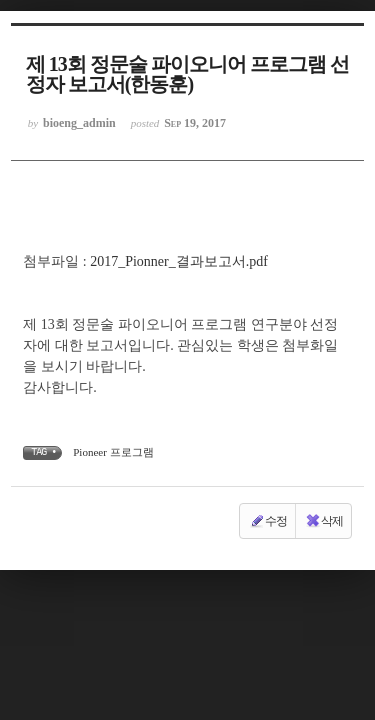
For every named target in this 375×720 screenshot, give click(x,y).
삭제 (324, 521)
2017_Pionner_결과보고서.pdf (179, 261)
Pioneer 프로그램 (113, 452)
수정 (268, 521)
